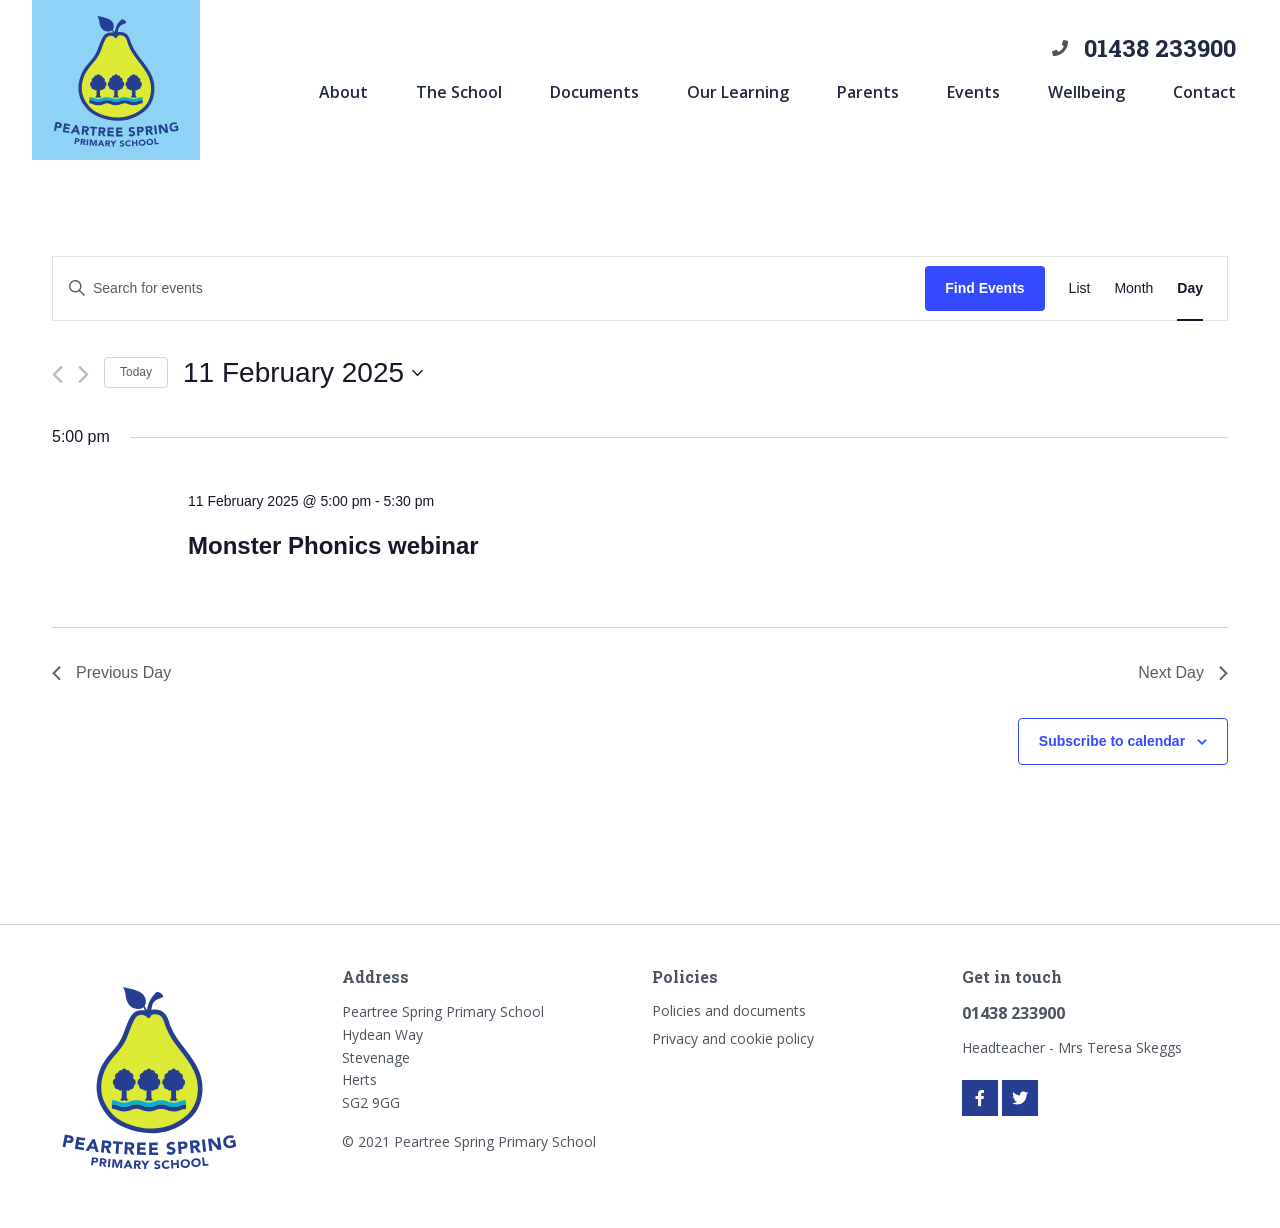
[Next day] (83, 374)
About (343, 92)
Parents (868, 92)
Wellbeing (1086, 92)
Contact (1204, 92)
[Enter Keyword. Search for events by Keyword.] (489, 288)
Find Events (984, 288)
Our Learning (738, 92)
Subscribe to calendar (1112, 741)
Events (973, 92)
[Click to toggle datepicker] (303, 373)
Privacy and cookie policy (733, 1038)
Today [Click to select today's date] (136, 372)
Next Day (1183, 672)
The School (459, 92)
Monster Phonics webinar (333, 545)
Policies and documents (729, 1010)
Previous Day (111, 672)
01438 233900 (1160, 48)
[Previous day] (57, 374)
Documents (594, 92)
